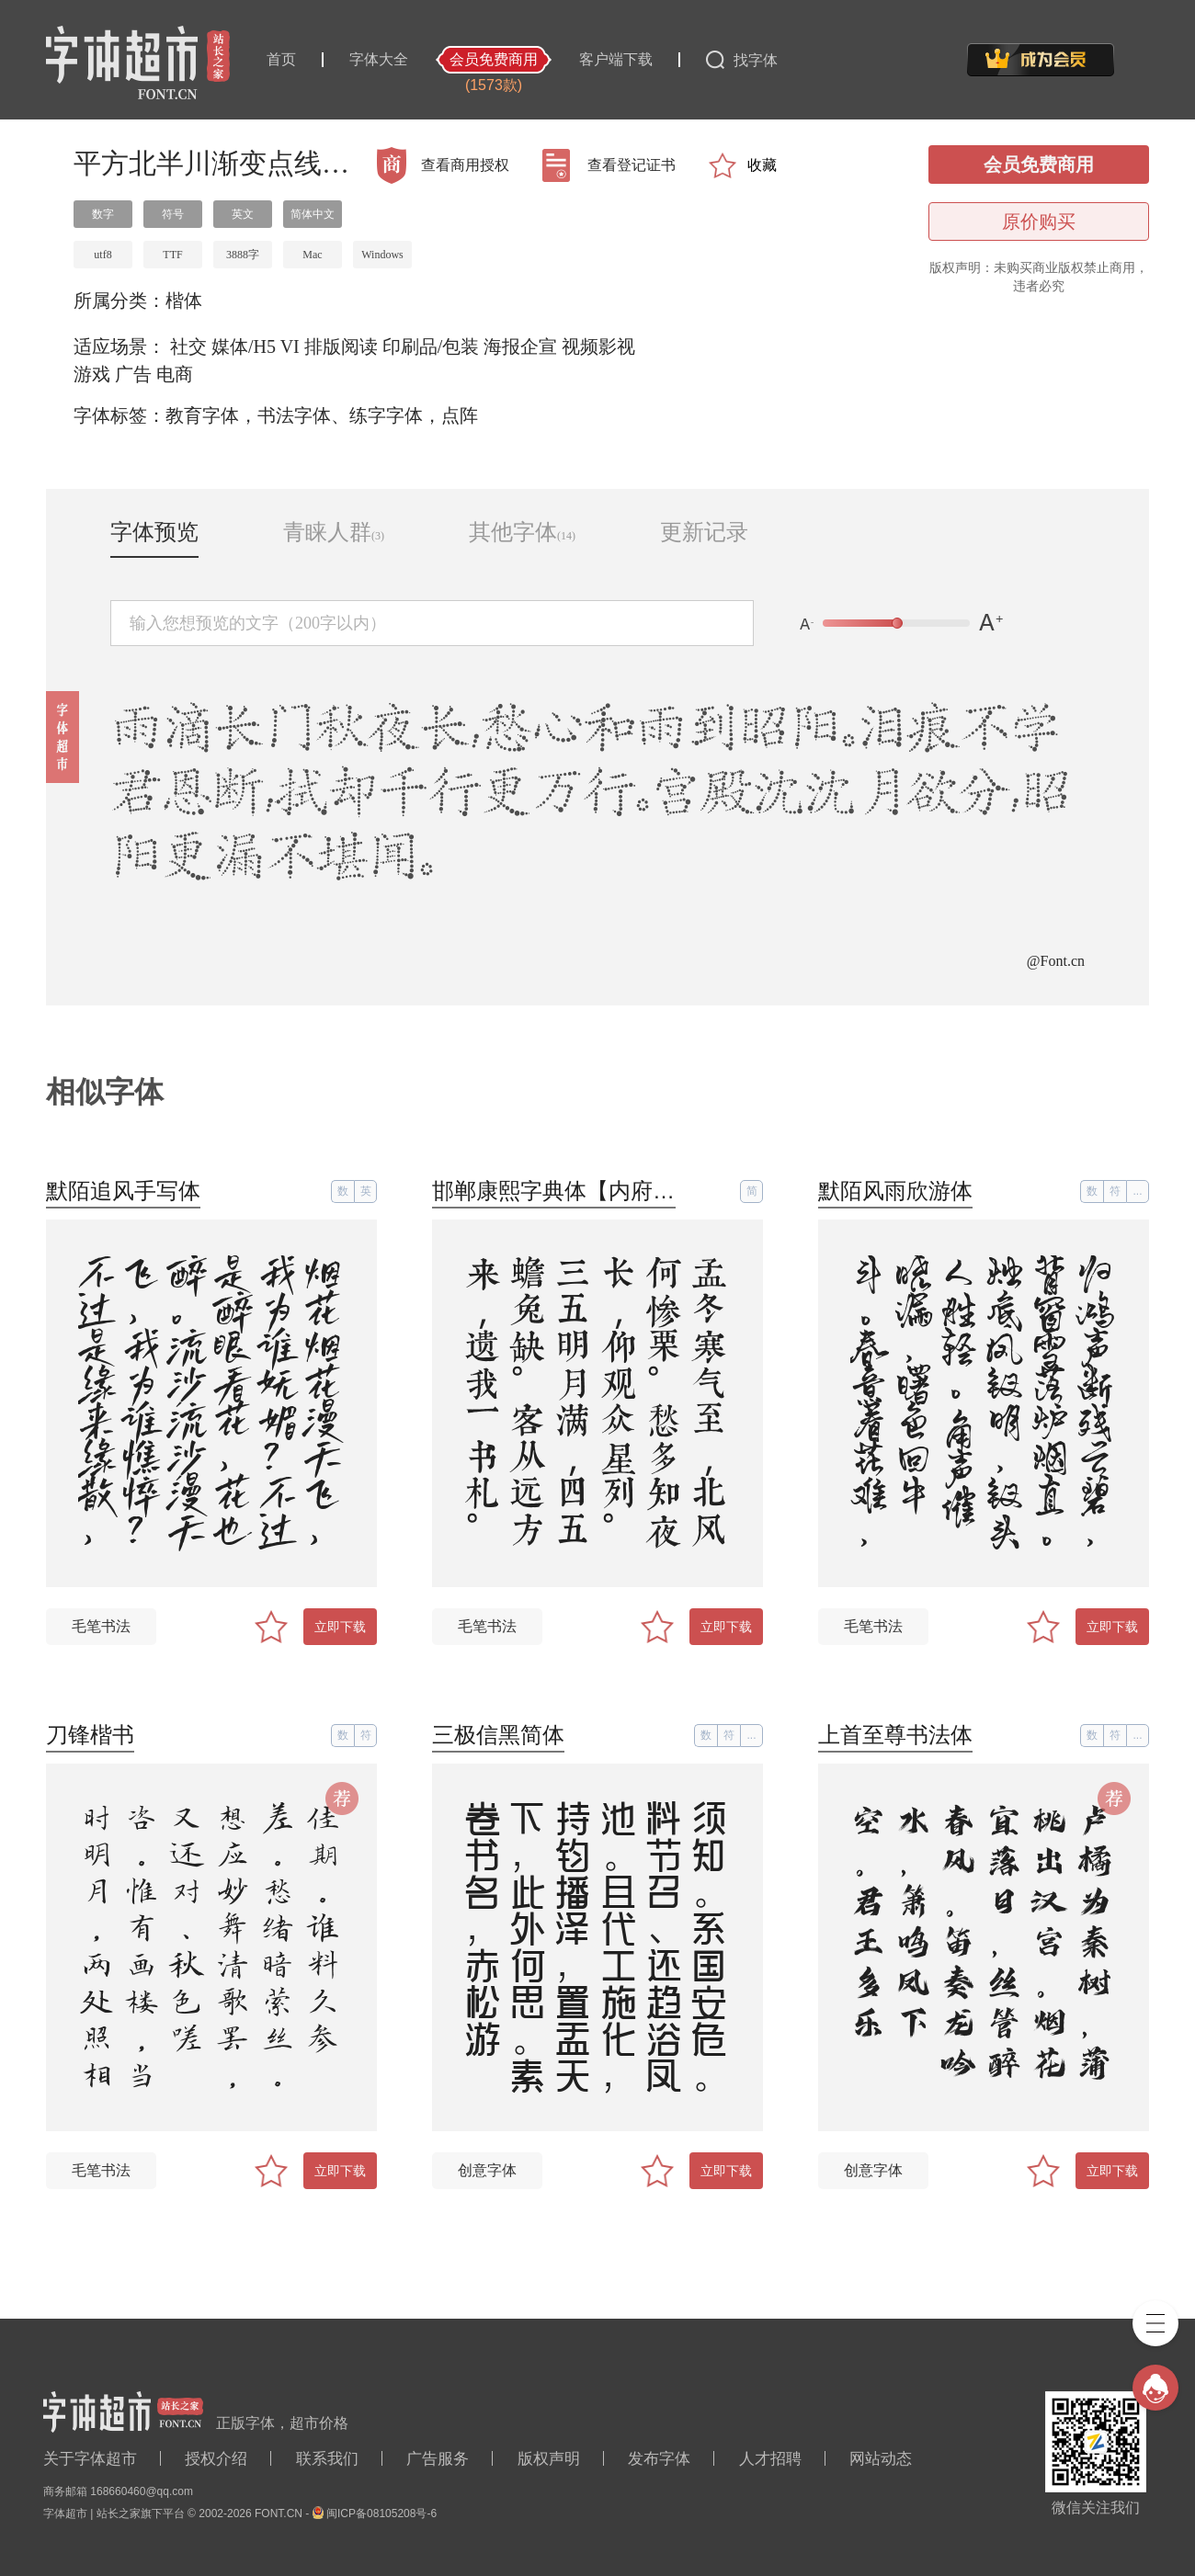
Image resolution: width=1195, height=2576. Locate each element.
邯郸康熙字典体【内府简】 (564, 1190)
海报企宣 (520, 346)
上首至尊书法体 (895, 1734)
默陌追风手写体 (123, 1190)
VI (290, 346)
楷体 (183, 300)
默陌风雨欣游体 (895, 1190)
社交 (188, 346)
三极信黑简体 (498, 1734)
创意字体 (487, 2170)
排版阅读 (341, 346)
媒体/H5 (243, 346)
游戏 (92, 374)
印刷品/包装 (431, 346)
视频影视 (598, 346)
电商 (174, 374)
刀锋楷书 (90, 1734)
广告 (133, 374)
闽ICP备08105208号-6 (381, 2513)
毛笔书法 (101, 1626)
